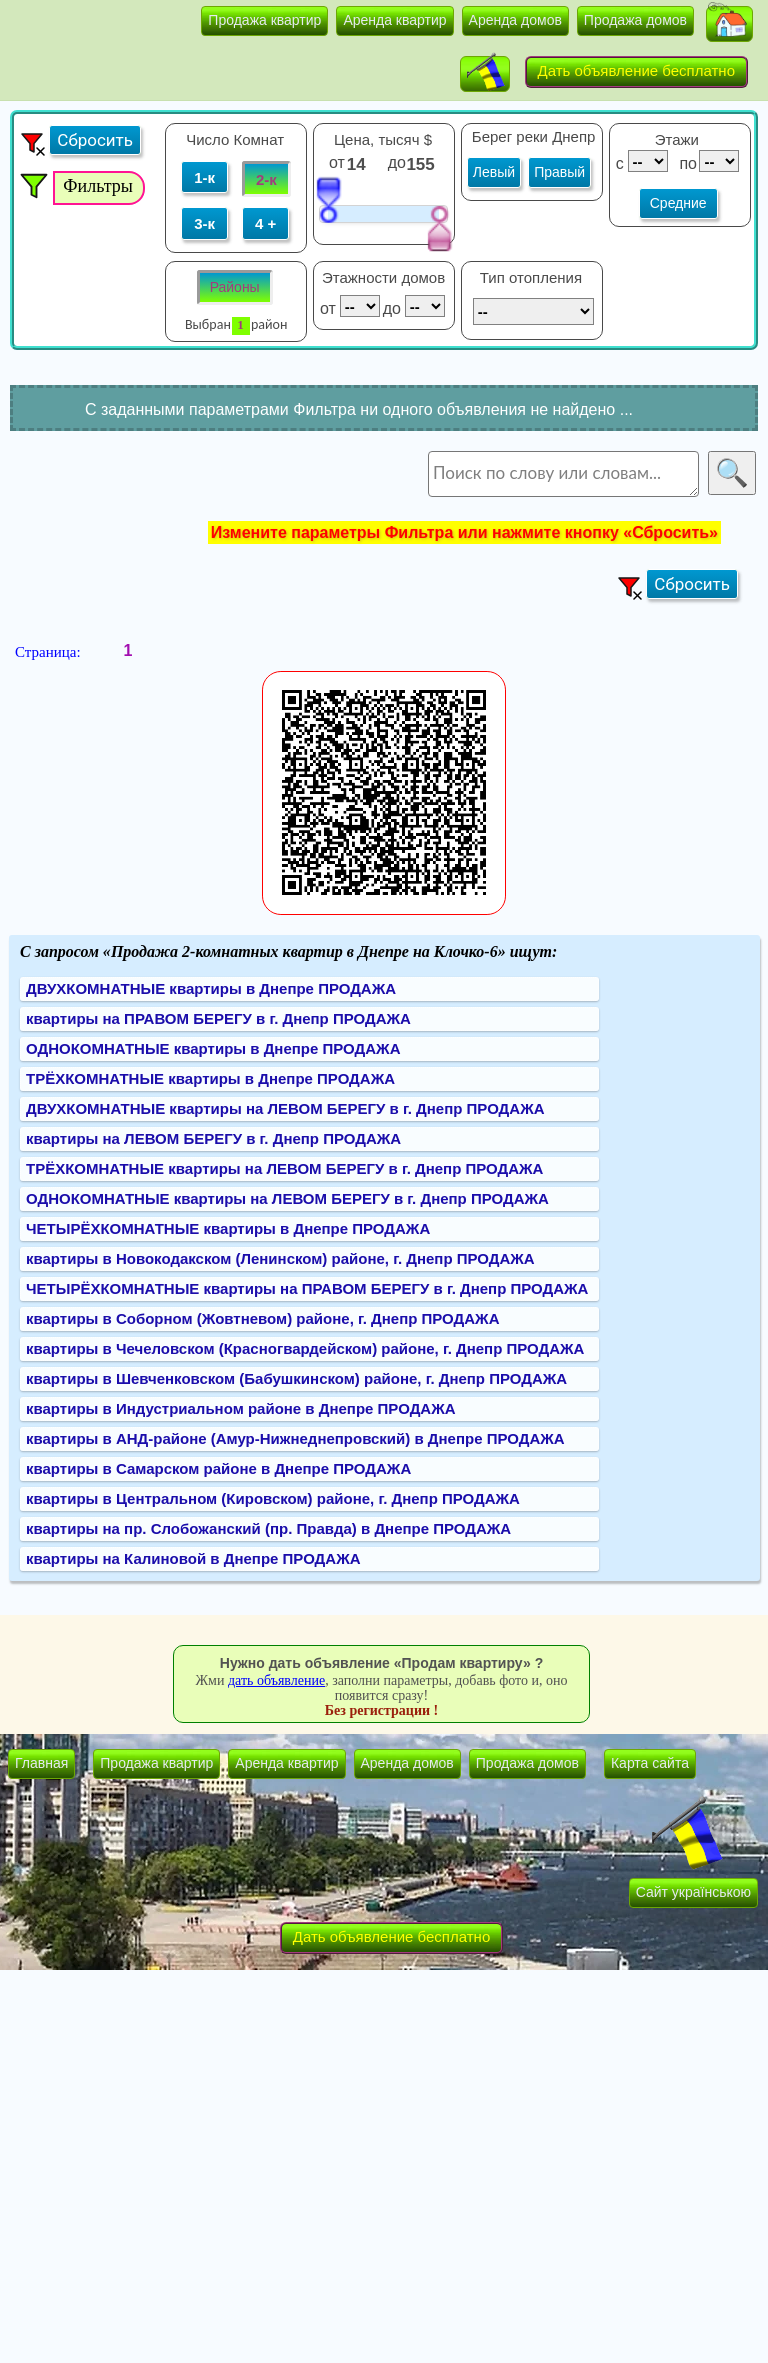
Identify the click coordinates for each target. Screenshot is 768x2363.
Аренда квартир (394, 20)
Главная (41, 1763)
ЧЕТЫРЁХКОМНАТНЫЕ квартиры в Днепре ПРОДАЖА (228, 1228)
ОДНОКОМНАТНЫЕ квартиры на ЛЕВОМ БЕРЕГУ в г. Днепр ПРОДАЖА (287, 1198)
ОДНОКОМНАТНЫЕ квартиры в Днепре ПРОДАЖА (213, 1048)
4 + (265, 223)
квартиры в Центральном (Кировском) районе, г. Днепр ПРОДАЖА (273, 1498)
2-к (266, 179)
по (686, 163)
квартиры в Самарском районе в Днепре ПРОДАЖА (218, 1468)
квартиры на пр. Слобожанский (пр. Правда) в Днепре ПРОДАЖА (268, 1528)
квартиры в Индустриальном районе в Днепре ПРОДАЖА (241, 1408)
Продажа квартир (264, 20)
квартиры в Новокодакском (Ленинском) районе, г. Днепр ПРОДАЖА (280, 1258)
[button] (729, 24)
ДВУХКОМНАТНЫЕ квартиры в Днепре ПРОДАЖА (211, 988)
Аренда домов (515, 20)
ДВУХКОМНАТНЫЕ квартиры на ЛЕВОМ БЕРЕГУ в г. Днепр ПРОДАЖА (285, 1108)
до (399, 162)
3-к (204, 223)
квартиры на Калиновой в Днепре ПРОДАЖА (193, 1558)
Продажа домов (635, 20)
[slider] (328, 199)
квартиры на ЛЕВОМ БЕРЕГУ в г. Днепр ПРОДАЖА (213, 1138)
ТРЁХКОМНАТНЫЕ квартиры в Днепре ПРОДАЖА (210, 1078)
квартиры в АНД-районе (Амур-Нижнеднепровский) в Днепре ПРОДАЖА (295, 1438)
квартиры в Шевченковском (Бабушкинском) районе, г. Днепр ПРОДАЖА (296, 1378)
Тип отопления (531, 277)
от (337, 162)
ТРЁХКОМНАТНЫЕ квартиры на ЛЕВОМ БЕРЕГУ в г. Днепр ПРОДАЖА (284, 1168)
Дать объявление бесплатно (637, 70)
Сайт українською (693, 1892)
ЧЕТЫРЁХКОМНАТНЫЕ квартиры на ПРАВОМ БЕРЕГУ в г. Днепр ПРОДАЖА (307, 1288)
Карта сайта (650, 1763)
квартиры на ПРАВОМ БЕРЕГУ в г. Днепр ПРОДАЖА (218, 1018)
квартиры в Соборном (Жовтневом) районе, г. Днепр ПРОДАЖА (263, 1318)
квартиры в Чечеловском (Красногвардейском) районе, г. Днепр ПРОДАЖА (305, 1348)
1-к (204, 177)
